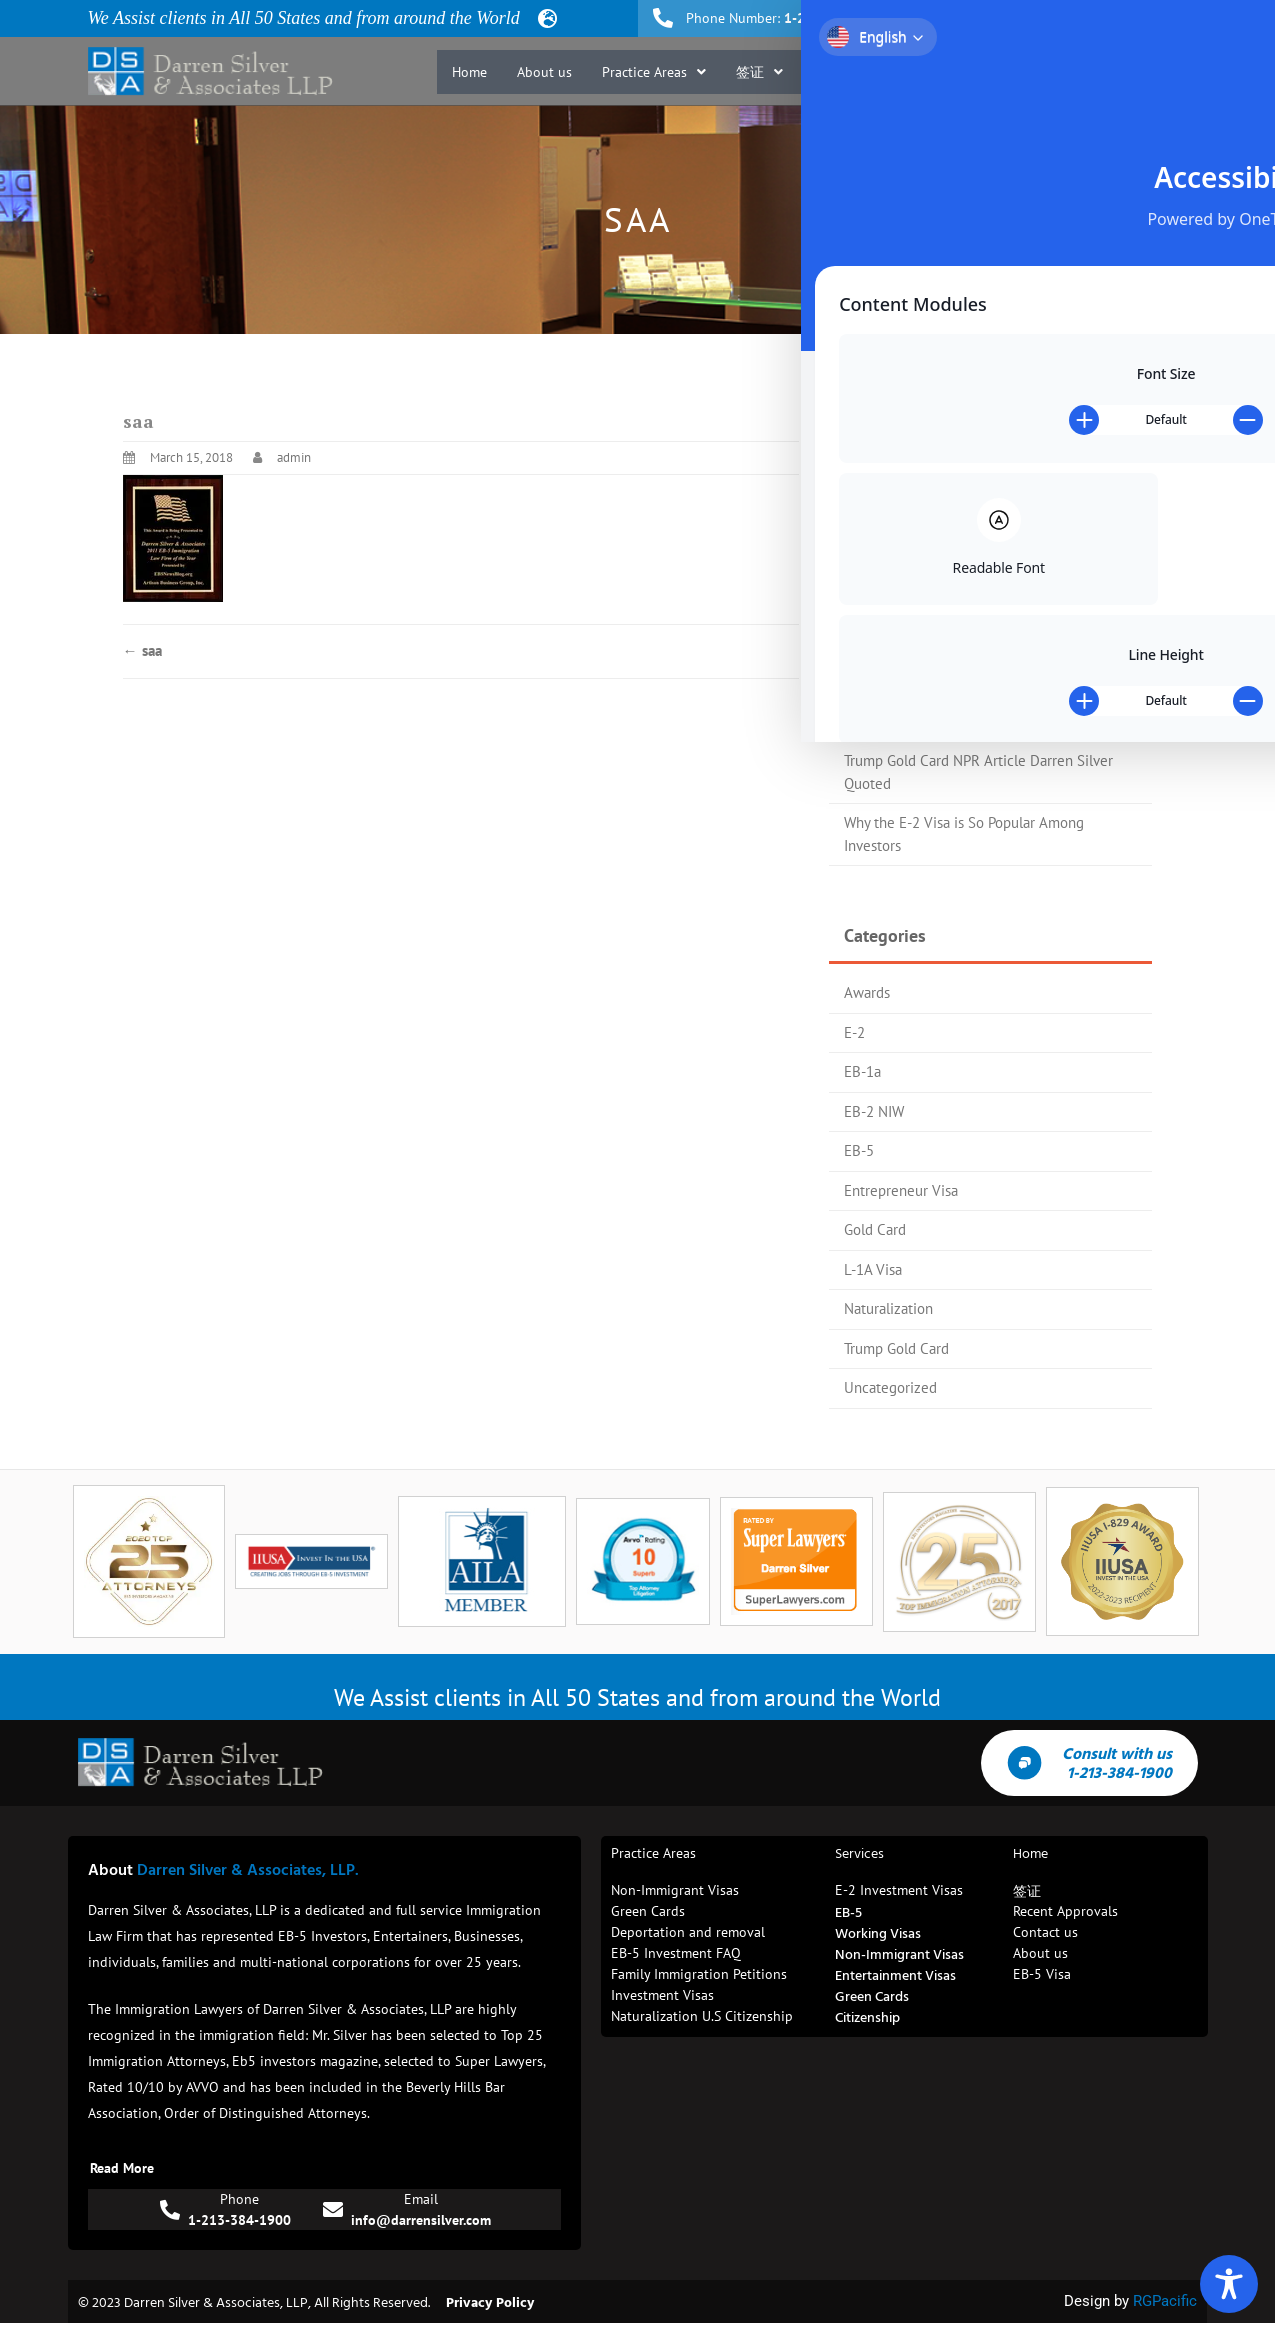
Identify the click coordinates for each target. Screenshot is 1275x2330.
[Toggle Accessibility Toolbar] (1229, 2284)
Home (469, 72)
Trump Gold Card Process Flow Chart (958, 681)
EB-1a (862, 1071)
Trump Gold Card (896, 1348)
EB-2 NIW (874, 1111)
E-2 (854, 1032)
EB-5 (859, 1150)
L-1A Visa (873, 1269)
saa (142, 650)
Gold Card (875, 1229)
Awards (867, 992)
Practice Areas (654, 72)
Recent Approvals (972, 72)
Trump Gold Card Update (921, 721)
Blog (1069, 72)
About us (544, 72)
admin (294, 457)
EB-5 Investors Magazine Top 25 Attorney (974, 642)
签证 (759, 72)
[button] (654, 72)
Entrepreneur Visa (901, 1190)
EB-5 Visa (851, 72)
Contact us (1145, 72)
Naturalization (888, 1308)
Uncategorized (890, 1387)
